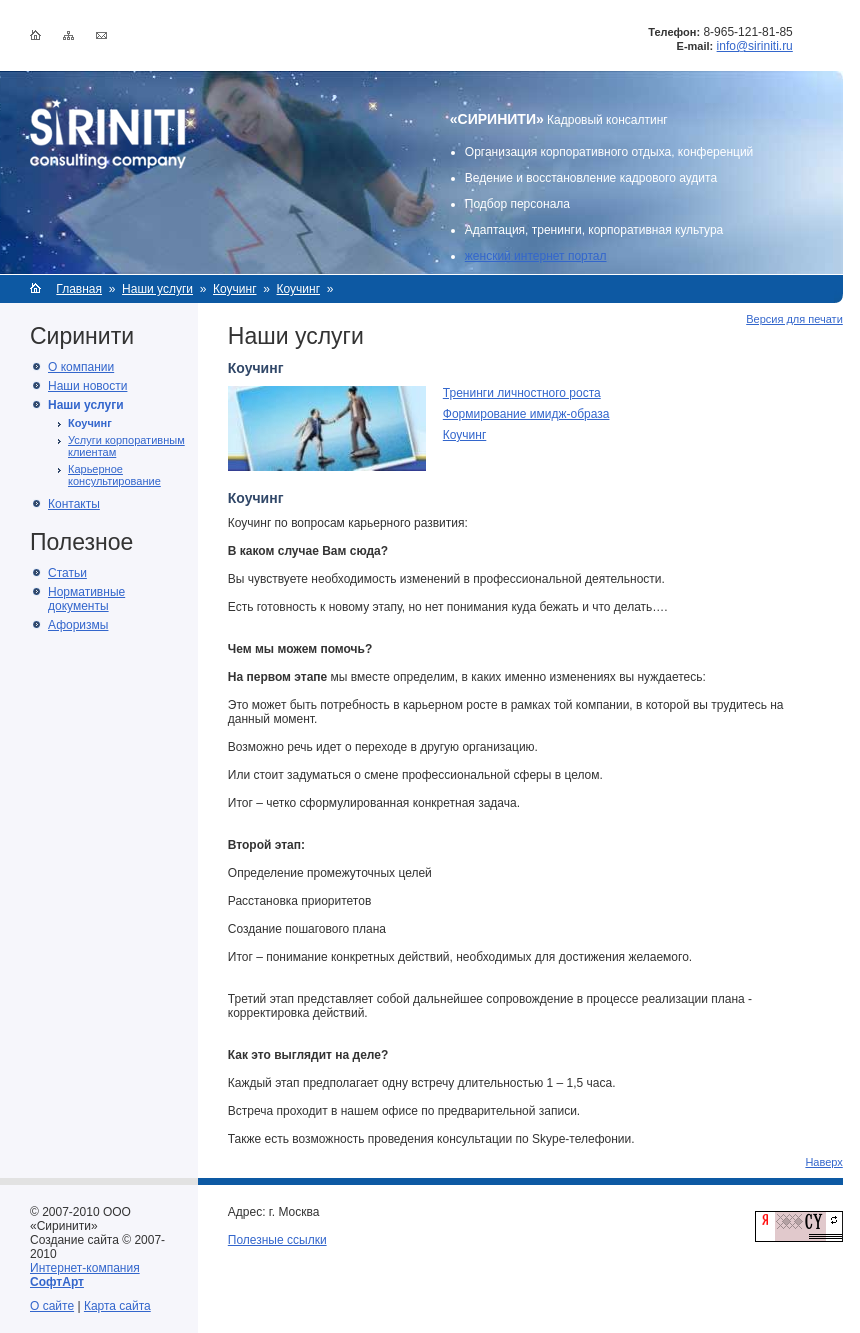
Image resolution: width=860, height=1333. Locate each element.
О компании (81, 367)
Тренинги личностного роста (522, 393)
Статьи (67, 573)
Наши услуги (157, 289)
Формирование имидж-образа (526, 414)
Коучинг (235, 289)
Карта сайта (117, 1306)
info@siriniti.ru (755, 46)
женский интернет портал (536, 256)
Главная (79, 289)
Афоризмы (78, 625)
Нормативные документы (86, 599)
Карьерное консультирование (114, 475)
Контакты (74, 504)
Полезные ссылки (277, 1240)
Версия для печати (794, 319)
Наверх (823, 1162)
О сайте (52, 1306)
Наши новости (87, 386)
